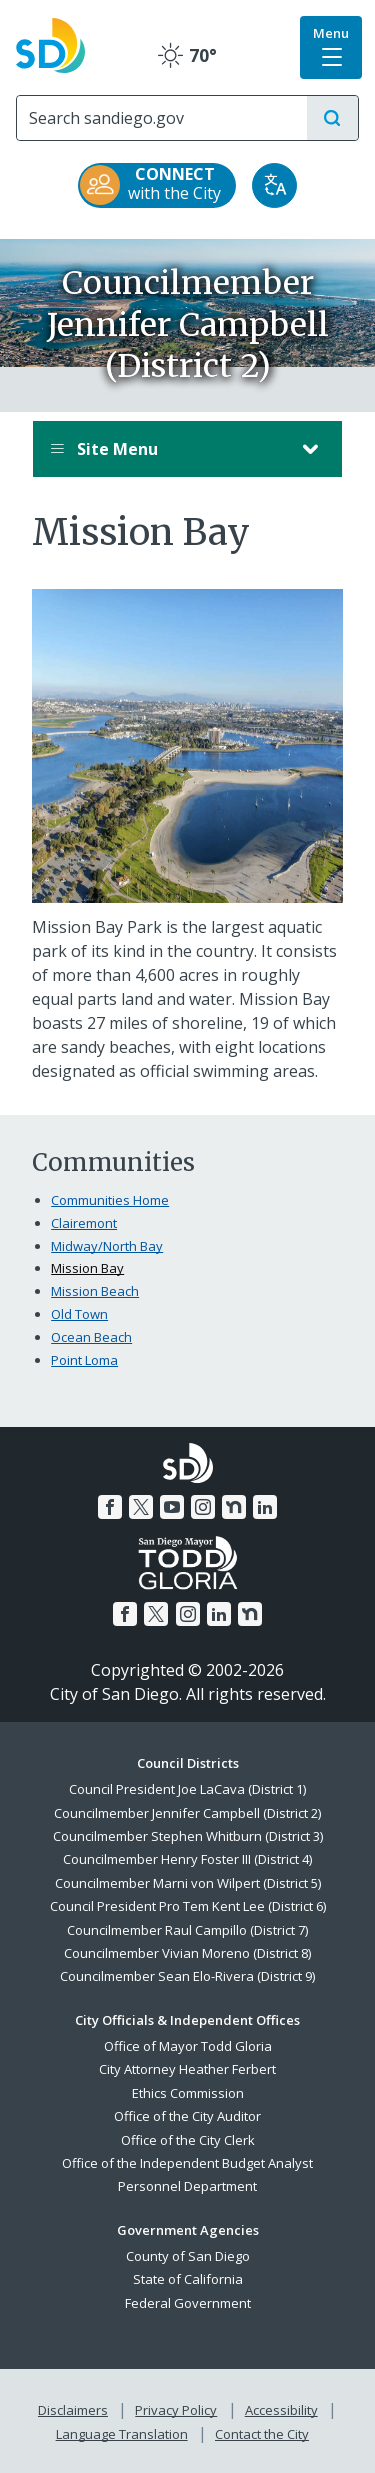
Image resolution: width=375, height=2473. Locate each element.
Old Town (79, 1314)
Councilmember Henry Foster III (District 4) (187, 1859)
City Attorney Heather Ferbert (187, 2069)
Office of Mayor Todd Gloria (188, 2046)
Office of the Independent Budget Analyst (187, 2163)
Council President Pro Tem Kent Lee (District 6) (188, 1906)
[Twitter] (141, 1507)
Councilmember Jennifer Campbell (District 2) (187, 1813)
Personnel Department (187, 2186)
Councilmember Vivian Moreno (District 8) (187, 1953)
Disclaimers (73, 2410)
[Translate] (274, 185)
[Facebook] (110, 1507)
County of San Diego (188, 2256)
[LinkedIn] (265, 1507)
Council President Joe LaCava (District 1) (187, 1789)
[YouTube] (172, 1507)
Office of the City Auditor (187, 2116)
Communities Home (110, 1200)
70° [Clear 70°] (187, 55)
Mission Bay (87, 1268)
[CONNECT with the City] (157, 185)
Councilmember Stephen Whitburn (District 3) (188, 1836)
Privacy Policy (176, 2410)
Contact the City (262, 2434)
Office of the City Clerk (188, 2140)
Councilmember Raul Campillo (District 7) (187, 1930)
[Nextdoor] (234, 1507)
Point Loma (84, 1360)
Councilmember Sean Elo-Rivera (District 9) (187, 1976)
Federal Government (188, 2303)
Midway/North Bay (107, 1246)
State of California (188, 2279)
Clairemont (84, 1223)
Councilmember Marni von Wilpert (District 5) (188, 1883)
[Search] (162, 118)
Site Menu (167, 449)
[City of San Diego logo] (50, 43)
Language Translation (122, 2434)
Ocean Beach (91, 1337)
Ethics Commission (188, 2093)
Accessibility (281, 2410)
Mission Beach (95, 1291)
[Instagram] (203, 1507)
